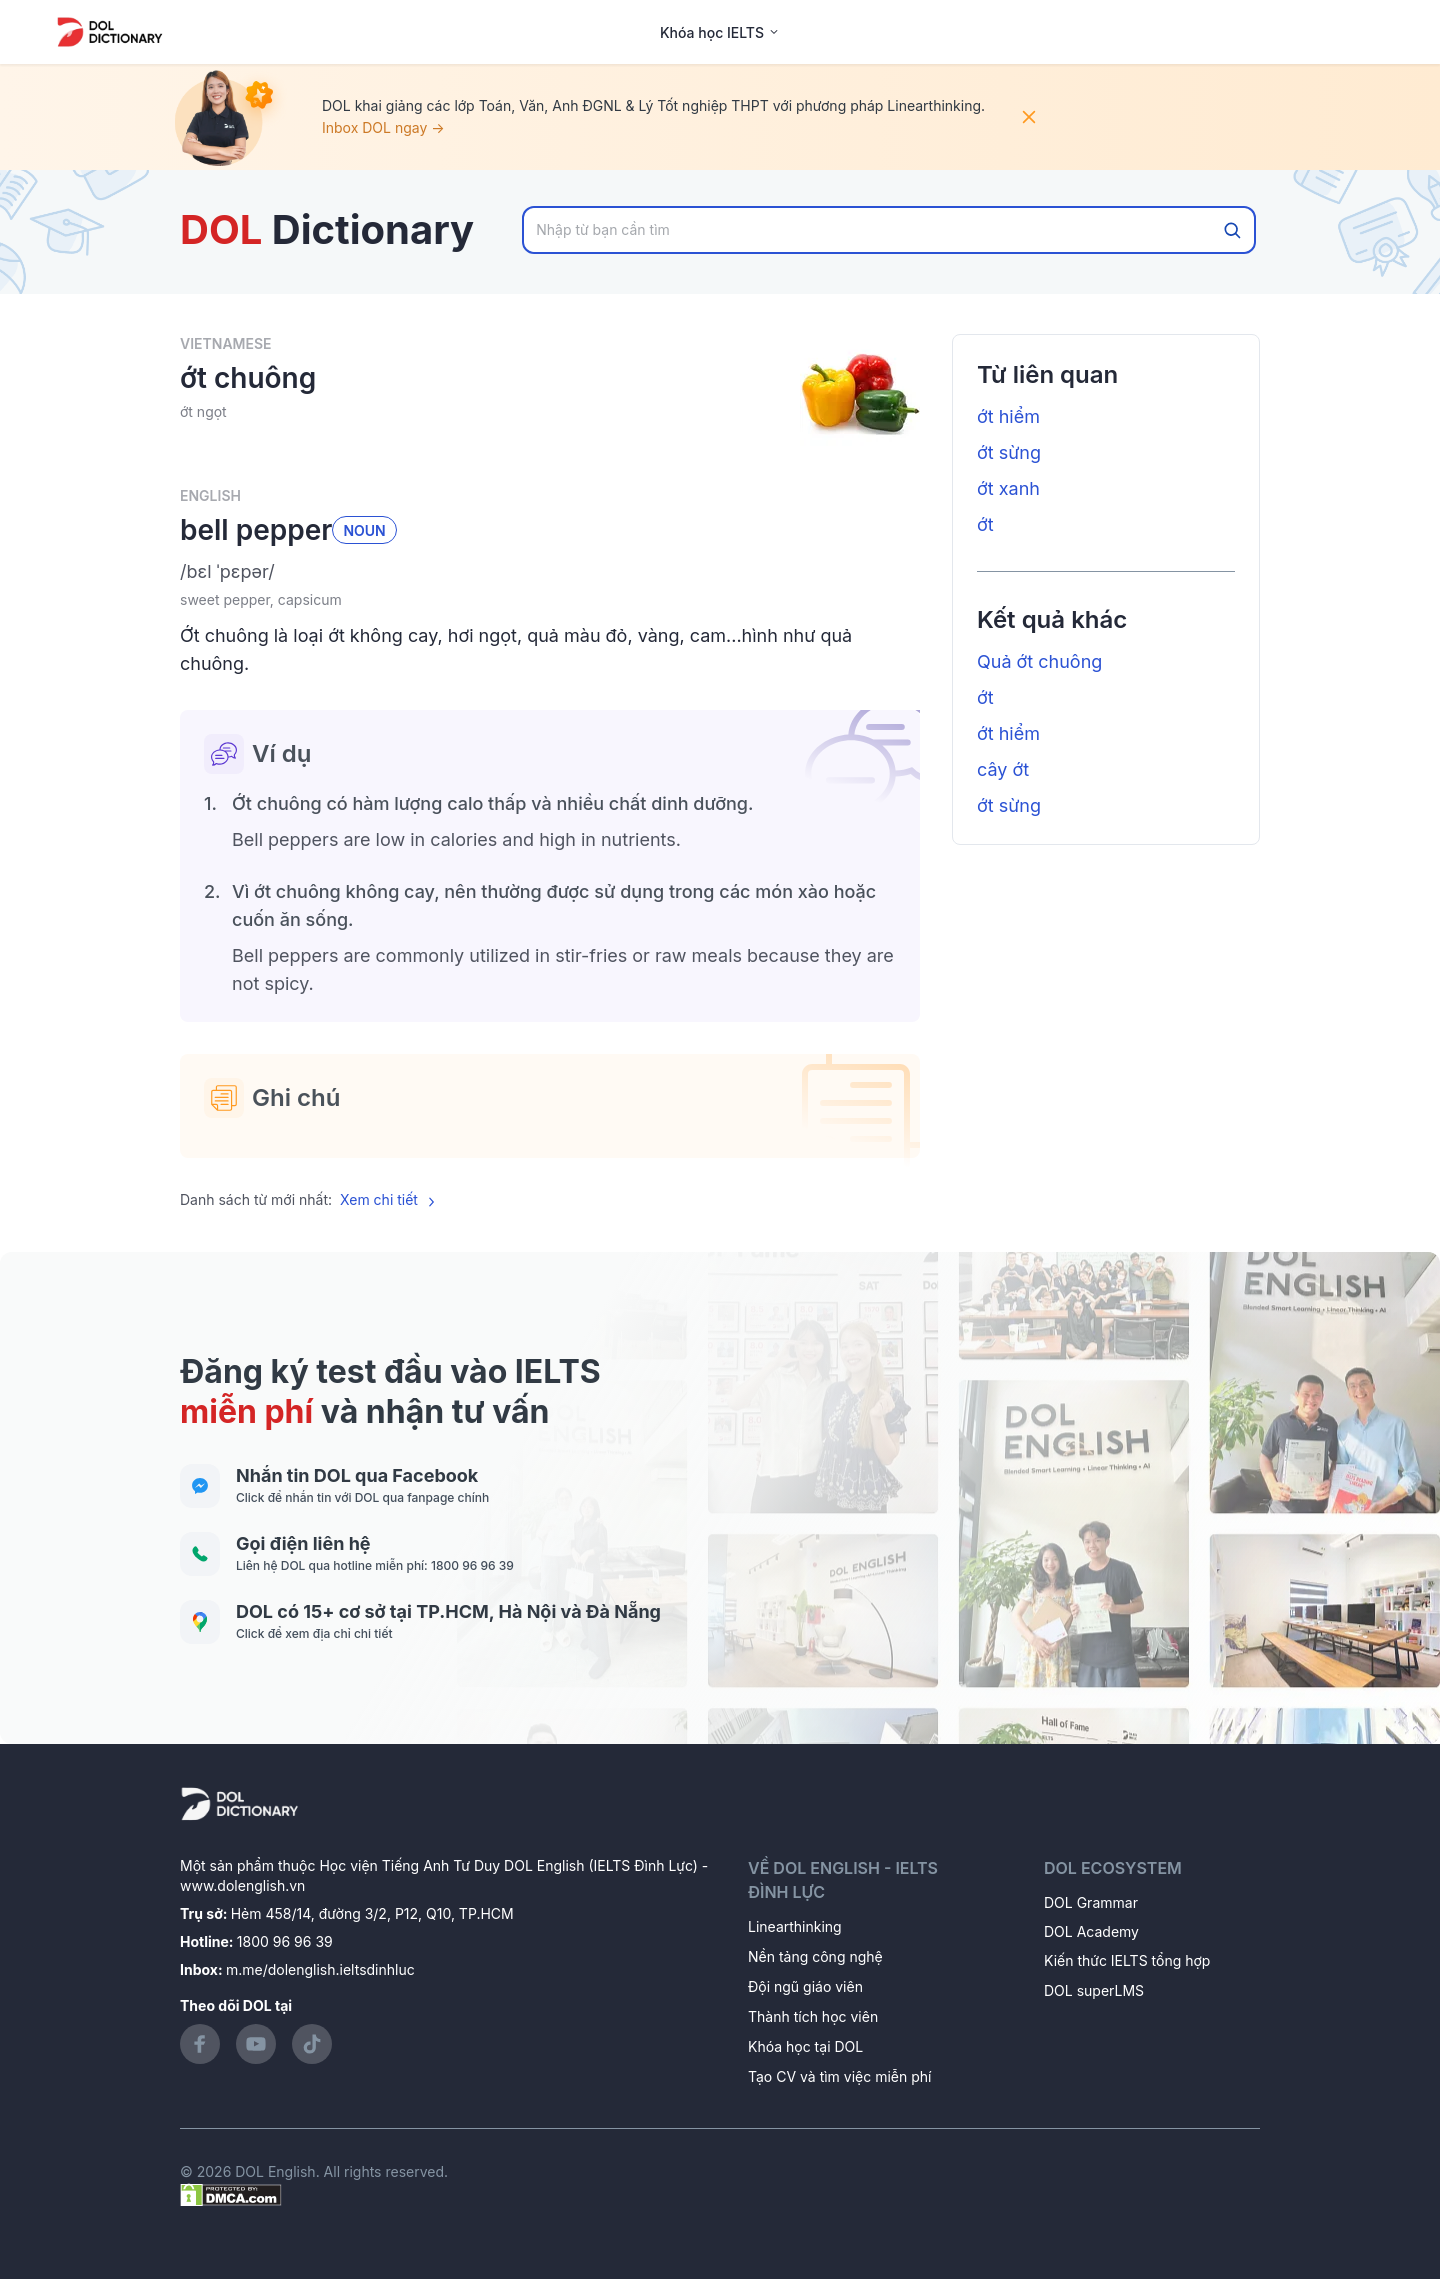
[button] (550, 572)
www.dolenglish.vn (242, 1885)
